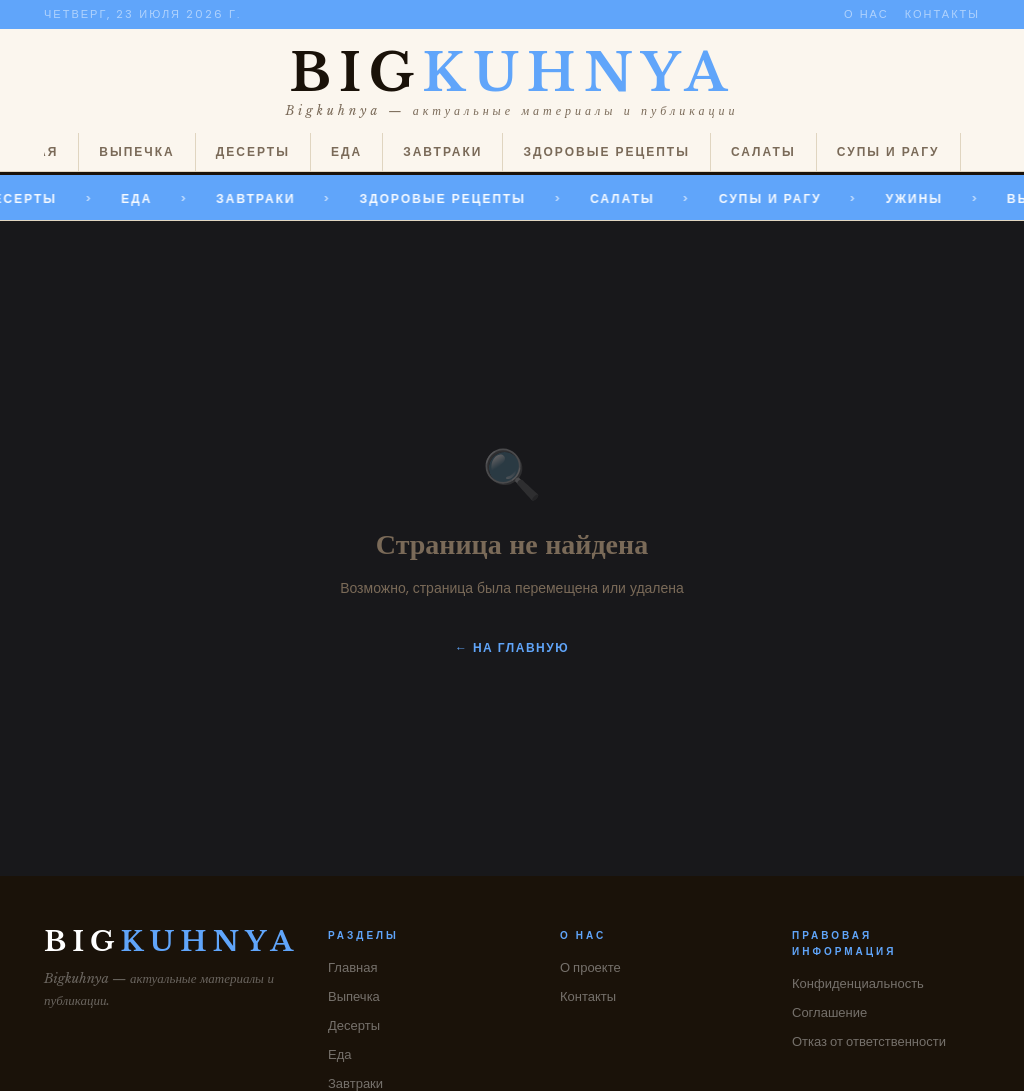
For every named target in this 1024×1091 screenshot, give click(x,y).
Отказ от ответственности (869, 1041)
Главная (352, 967)
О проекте (590, 967)
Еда (346, 151)
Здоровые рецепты (606, 151)
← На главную (512, 647)
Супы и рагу (888, 151)
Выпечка (136, 151)
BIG (511, 73)
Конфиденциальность (858, 983)
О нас (866, 14)
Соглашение (829, 1012)
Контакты (942, 14)
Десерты (253, 151)
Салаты (763, 151)
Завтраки (442, 151)
